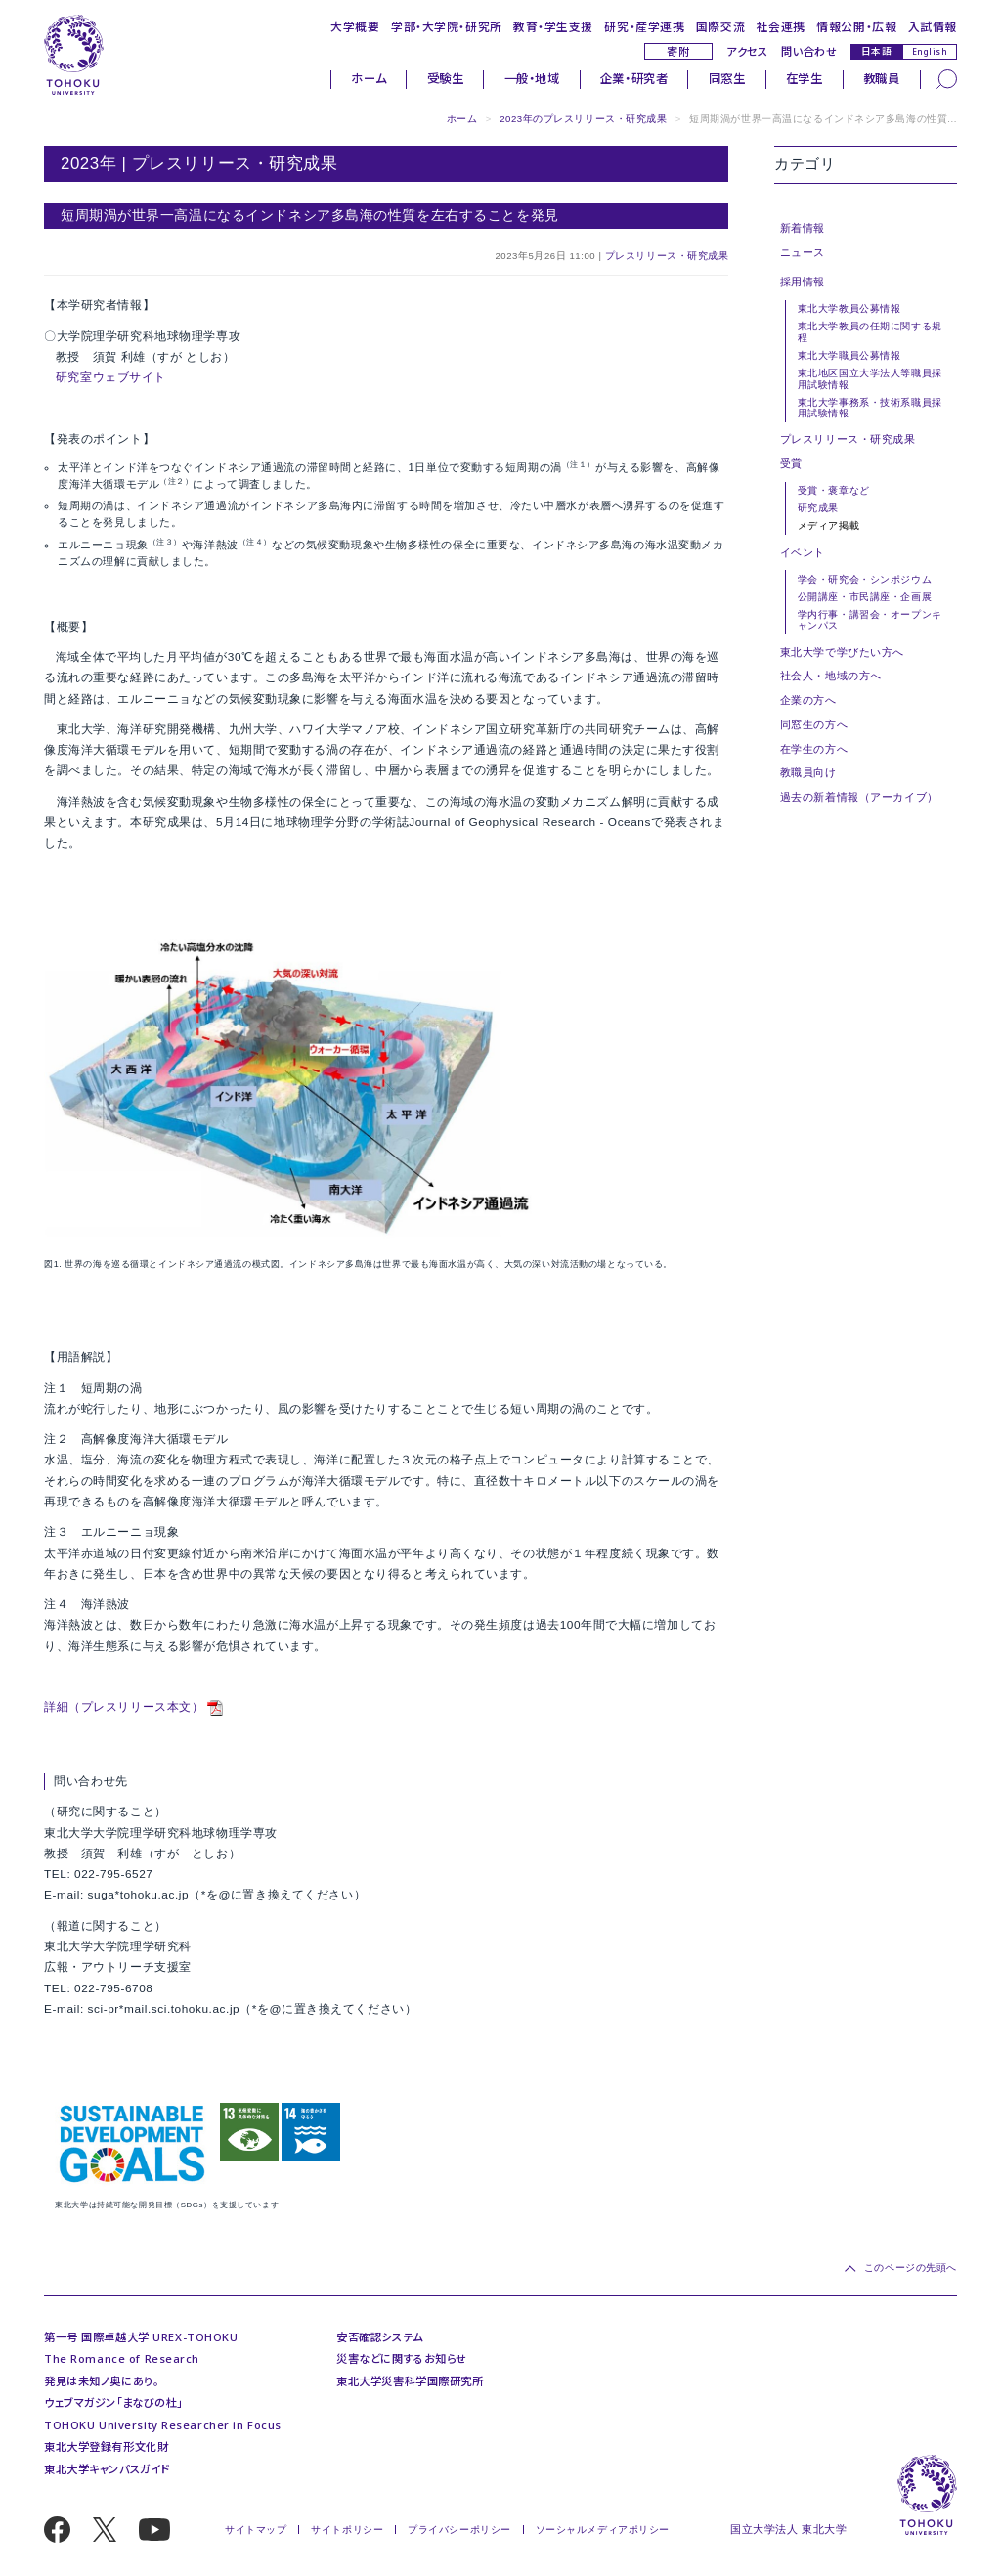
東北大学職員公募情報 (849, 355)
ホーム (368, 78)
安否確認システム (379, 2337)
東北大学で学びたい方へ (842, 652)
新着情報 (802, 228)
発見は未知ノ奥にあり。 (101, 2381)
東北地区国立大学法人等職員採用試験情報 (870, 378)
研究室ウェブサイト (111, 377)
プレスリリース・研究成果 (667, 255)
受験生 (445, 78)
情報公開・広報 (856, 26)
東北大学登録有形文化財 (106, 2446)
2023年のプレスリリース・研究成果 (583, 118)
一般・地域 (532, 78)
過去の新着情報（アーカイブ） (859, 797)
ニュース (802, 252)
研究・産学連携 (644, 26)
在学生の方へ (814, 749)
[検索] (946, 78)
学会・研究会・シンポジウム (865, 579)
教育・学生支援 (553, 26)
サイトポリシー (347, 2529)
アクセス (746, 51)
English (930, 51)
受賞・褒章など (834, 490)
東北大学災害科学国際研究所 (409, 2381)
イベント (802, 552)
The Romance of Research (121, 2358)
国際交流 (720, 26)
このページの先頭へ (910, 2267)
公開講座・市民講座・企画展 (865, 596)
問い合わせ (809, 51)
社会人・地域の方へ (831, 675)
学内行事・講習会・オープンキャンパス (870, 620)
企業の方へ (808, 700)
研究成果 (818, 507)
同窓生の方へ (814, 724)
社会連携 (781, 26)
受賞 (791, 463)
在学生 (804, 78)
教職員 (881, 78)
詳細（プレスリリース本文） (123, 1707)
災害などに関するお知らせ (401, 2358)
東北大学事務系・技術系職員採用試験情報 (870, 407)
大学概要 (354, 26)
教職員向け (808, 772)
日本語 (876, 51)
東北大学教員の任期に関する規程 (870, 331)
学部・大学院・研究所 (446, 26)
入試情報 (932, 26)
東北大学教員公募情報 (849, 308)
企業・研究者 (634, 78)
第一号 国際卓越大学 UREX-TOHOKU (141, 2337)
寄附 (678, 51)
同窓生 (727, 78)
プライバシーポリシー (459, 2529)
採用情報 (802, 281)
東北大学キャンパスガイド (107, 2469)
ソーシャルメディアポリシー (603, 2529)
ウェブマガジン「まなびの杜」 (113, 2402)
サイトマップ (255, 2529)
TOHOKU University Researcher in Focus (163, 2425)
